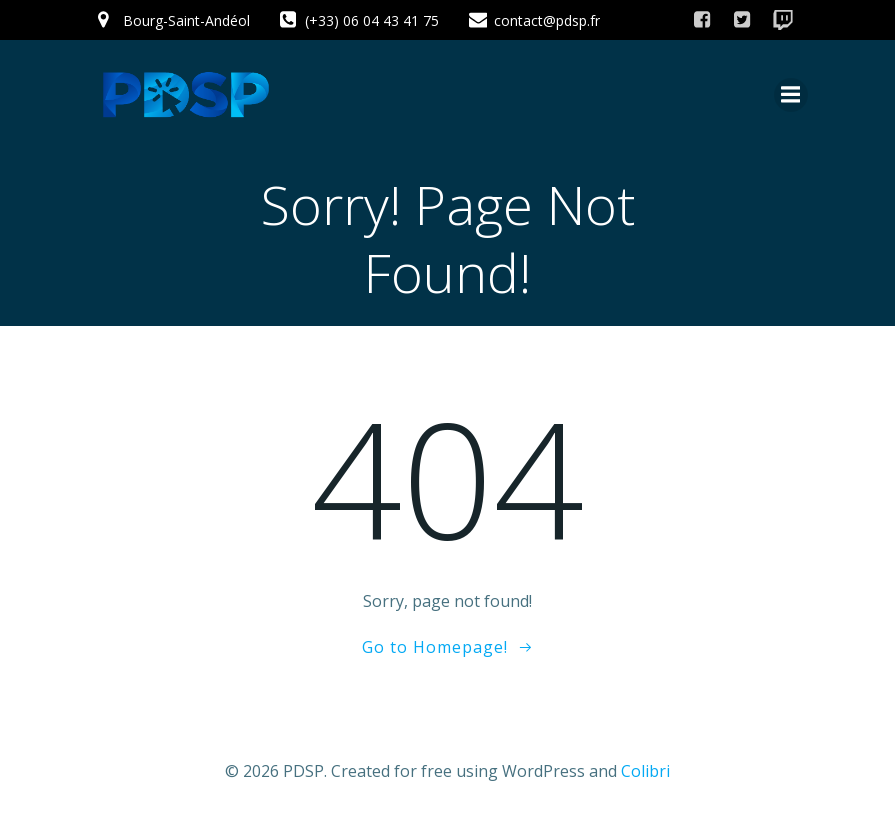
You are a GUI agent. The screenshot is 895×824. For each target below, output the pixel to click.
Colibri (645, 771)
